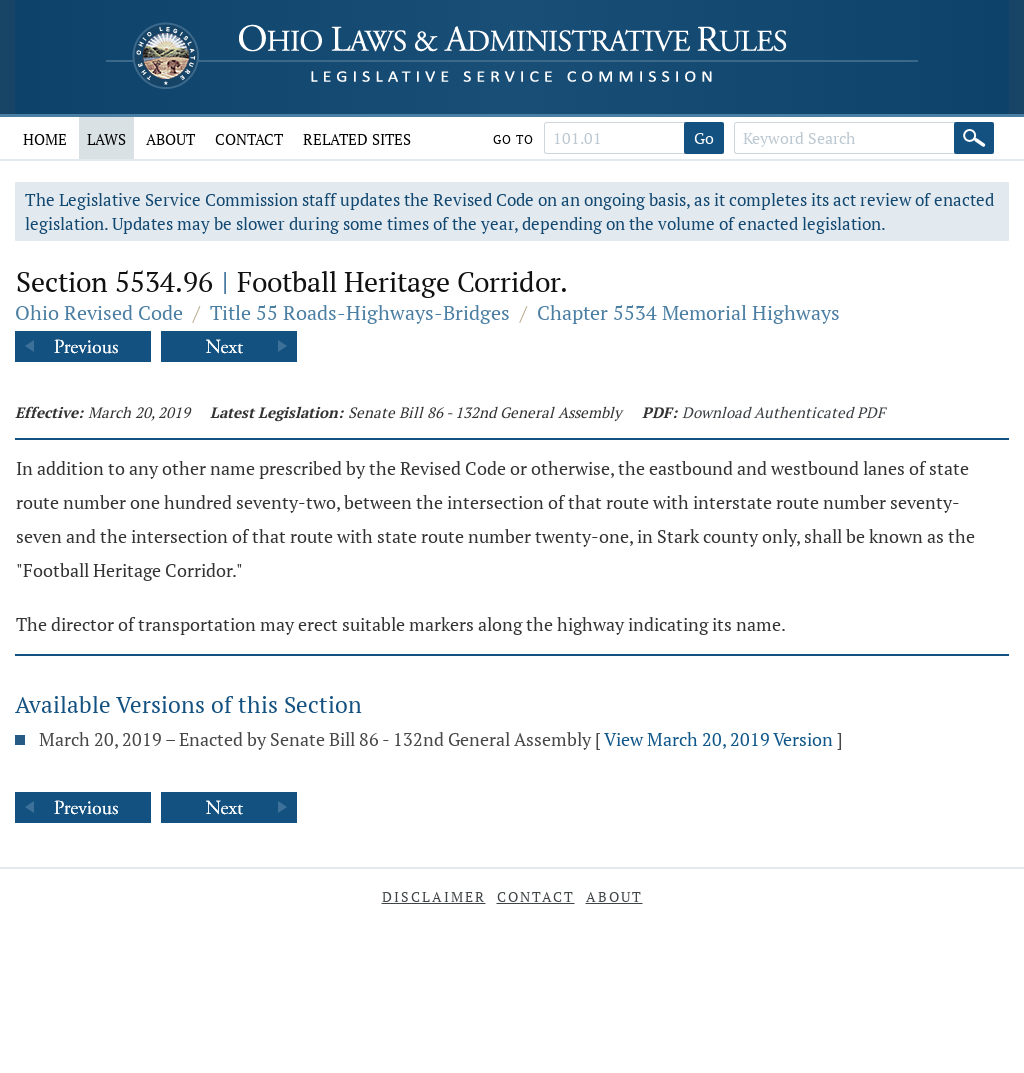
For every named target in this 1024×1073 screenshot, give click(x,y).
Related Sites (357, 139)
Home (45, 139)
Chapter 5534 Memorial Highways (688, 312)
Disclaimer (434, 896)
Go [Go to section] (704, 138)
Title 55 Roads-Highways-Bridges (360, 312)
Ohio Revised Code (99, 312)
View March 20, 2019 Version (718, 739)
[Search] (974, 138)
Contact (249, 139)
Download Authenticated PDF (783, 412)
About (170, 139)
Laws (106, 139)
